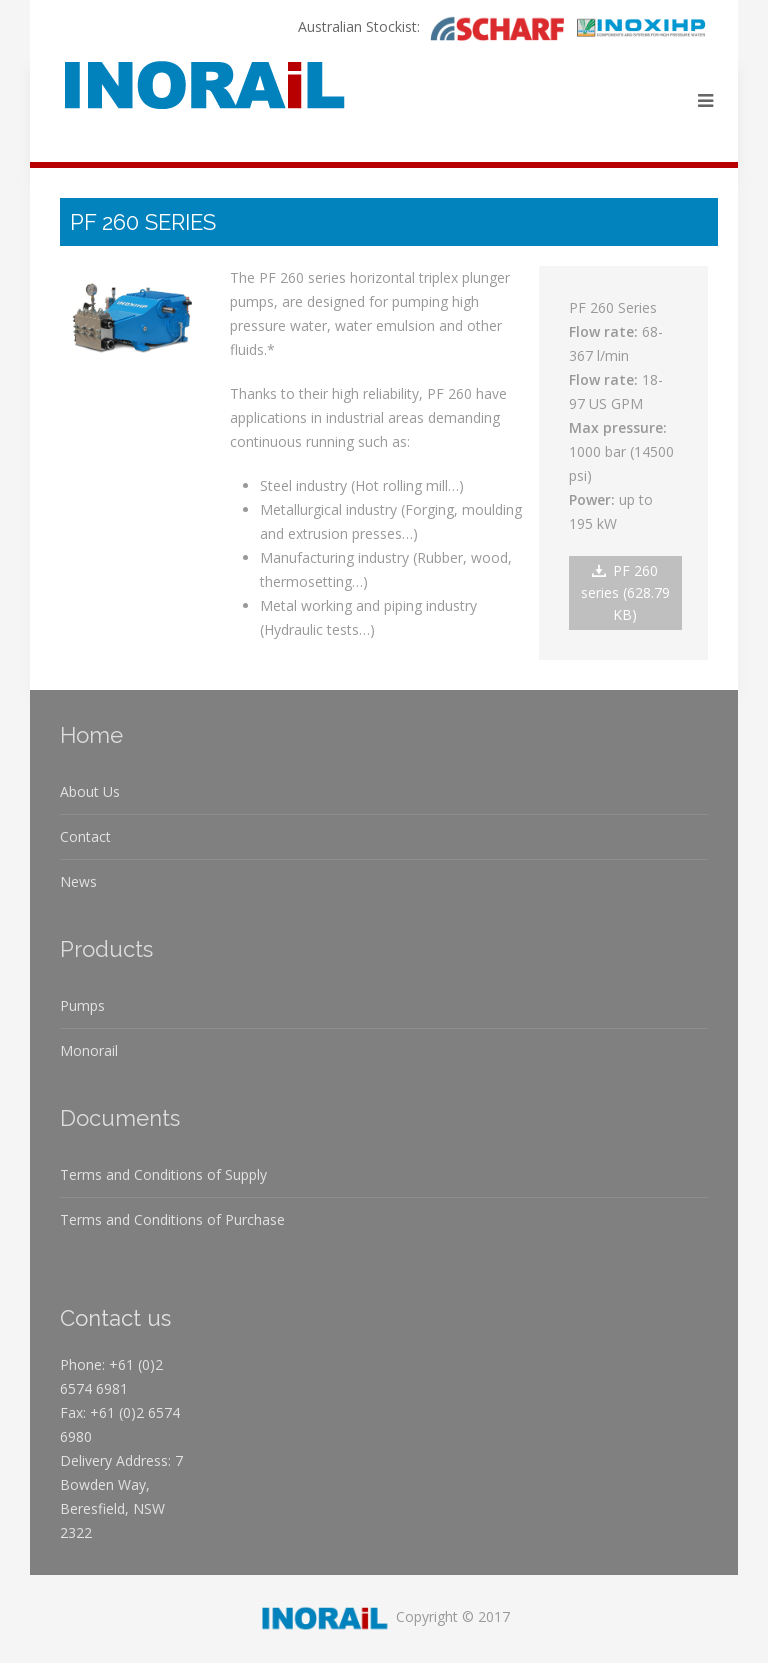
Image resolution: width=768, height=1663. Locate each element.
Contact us (115, 1318)
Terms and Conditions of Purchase (172, 1219)
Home (91, 735)
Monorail (89, 1050)
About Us (90, 791)
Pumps (82, 1005)
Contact (85, 836)
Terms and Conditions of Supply (163, 1174)
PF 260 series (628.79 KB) (625, 592)
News (78, 881)
